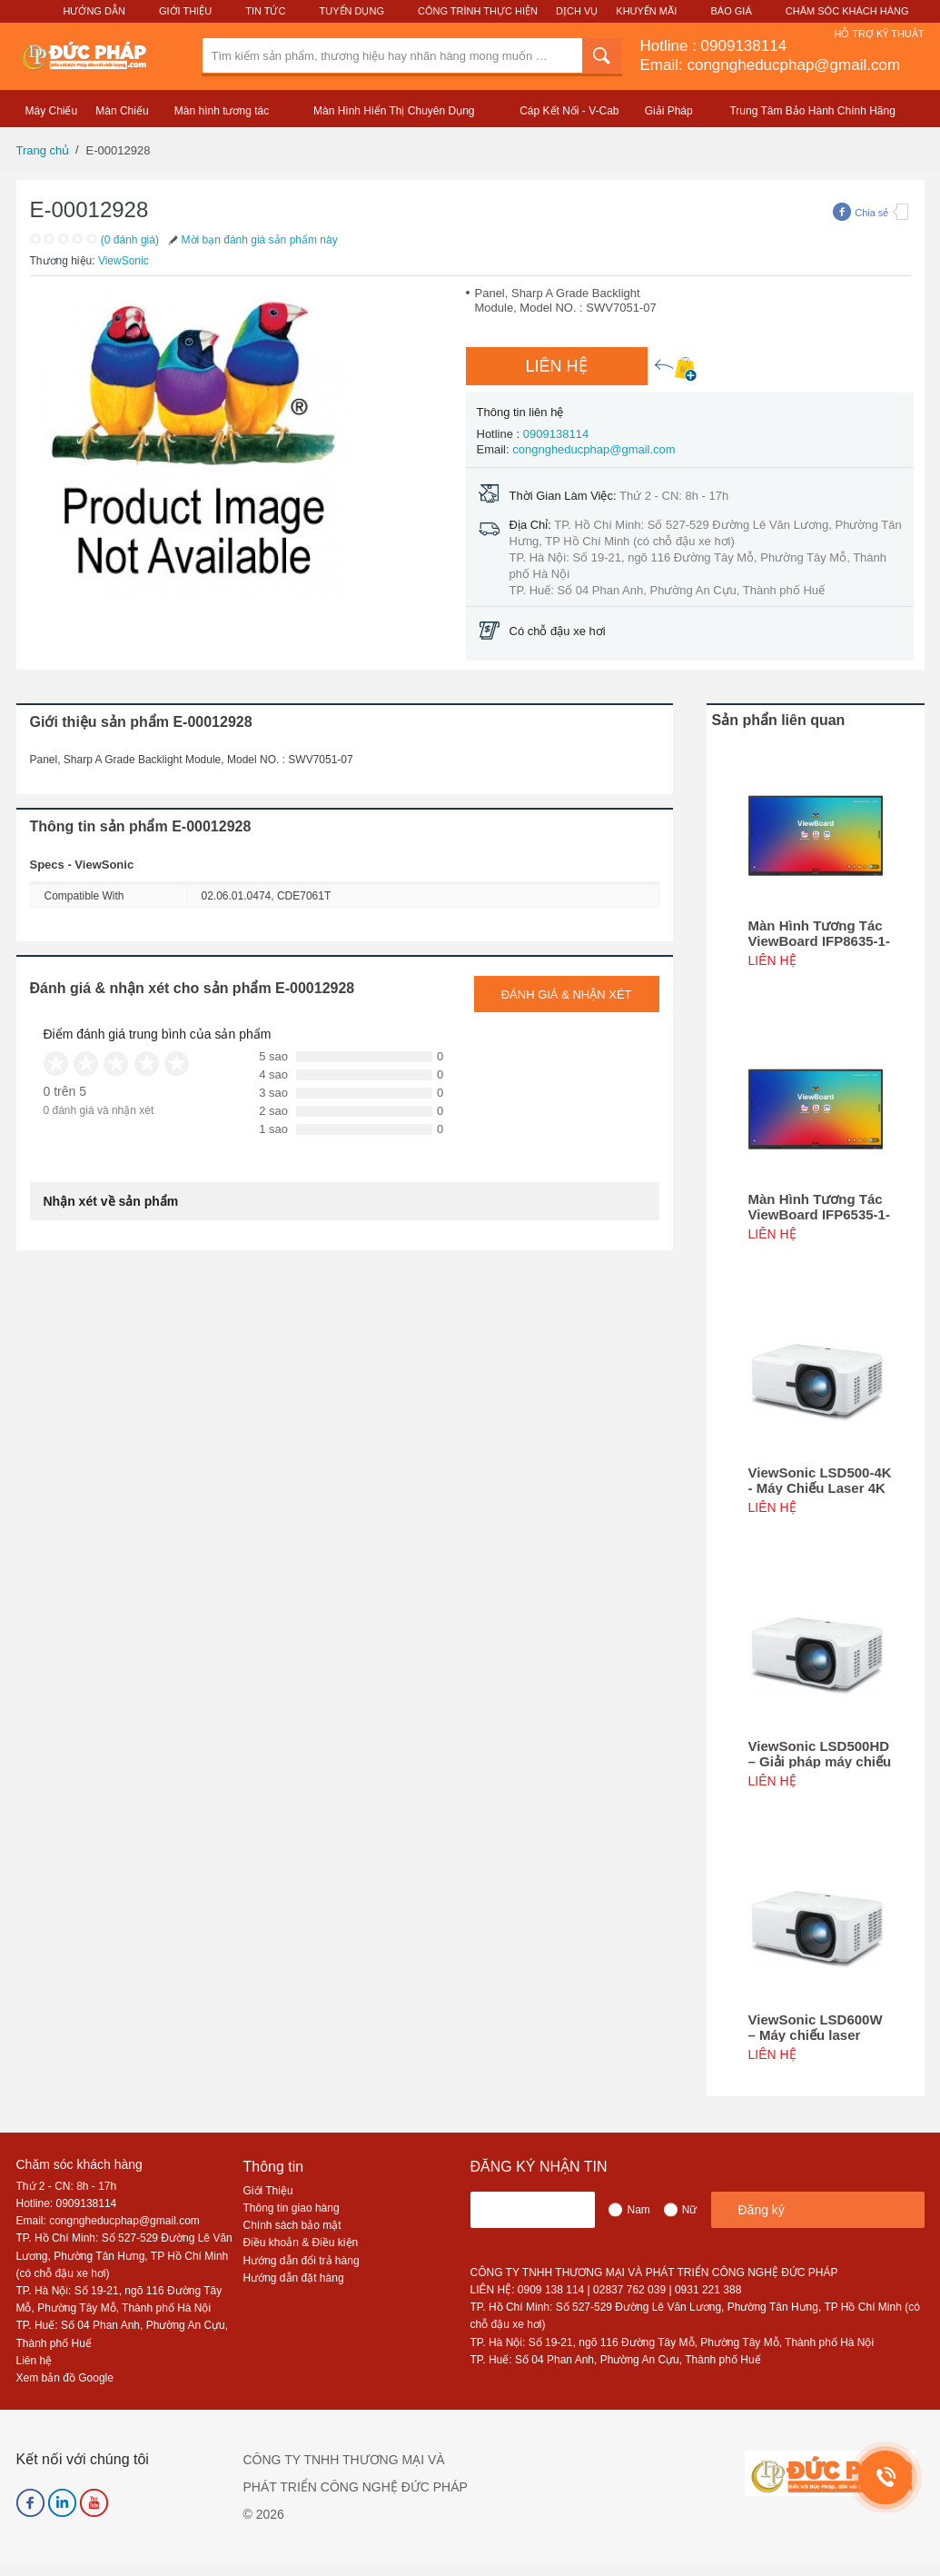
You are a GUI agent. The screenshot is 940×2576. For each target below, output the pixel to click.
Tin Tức (265, 10)
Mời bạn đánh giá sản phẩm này (251, 240)
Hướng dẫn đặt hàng (293, 2278)
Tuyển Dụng (352, 10)
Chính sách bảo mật (292, 2225)
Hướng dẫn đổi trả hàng (301, 2260)
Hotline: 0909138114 (66, 2203)
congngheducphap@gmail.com (593, 449)
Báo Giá (731, 10)
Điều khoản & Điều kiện (301, 2242)
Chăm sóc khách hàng (79, 2164)
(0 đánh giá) (130, 240)
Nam (638, 2209)
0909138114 (744, 46)
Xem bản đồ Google (65, 2378)
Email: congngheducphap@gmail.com (770, 65)
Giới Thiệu (185, 10)
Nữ (690, 2209)
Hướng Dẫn (93, 10)
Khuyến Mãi (646, 10)
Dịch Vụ (577, 10)
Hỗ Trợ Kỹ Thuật (879, 33)
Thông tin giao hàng (291, 2208)
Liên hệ (34, 2360)
